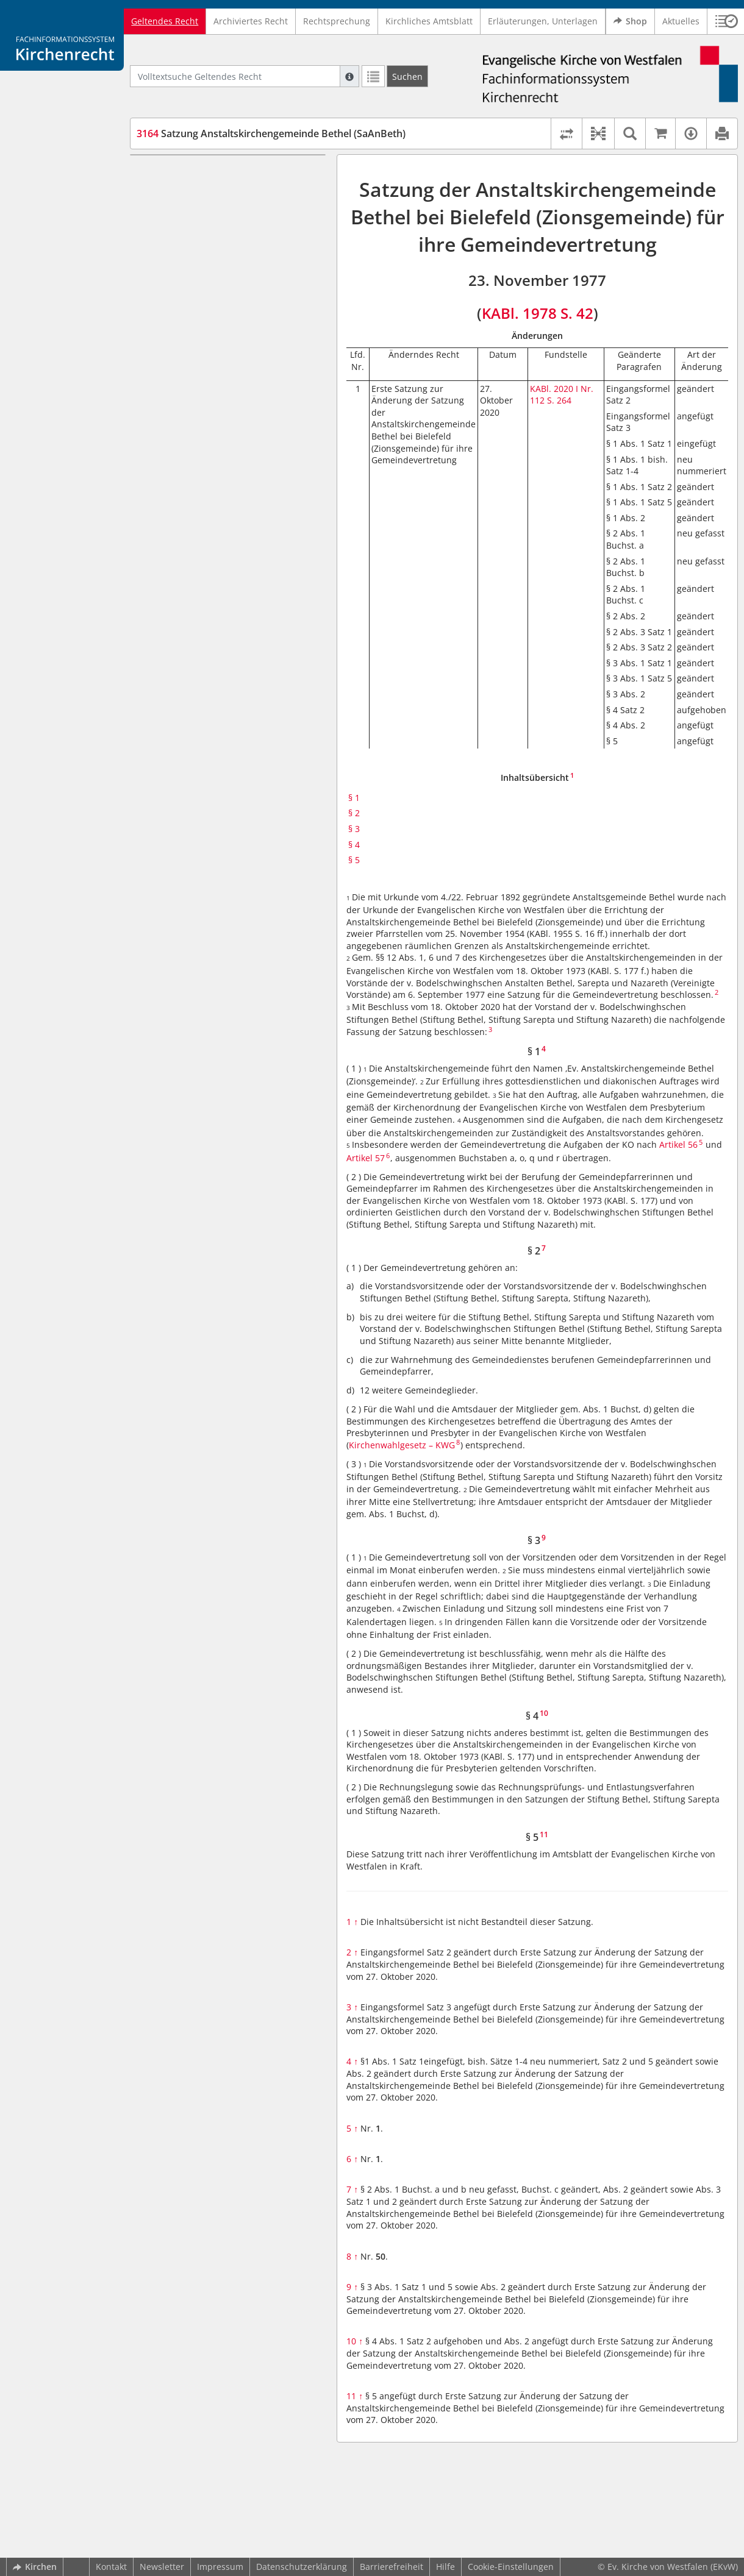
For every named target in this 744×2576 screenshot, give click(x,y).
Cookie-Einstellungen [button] (511, 2566)
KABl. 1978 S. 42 (537, 313)
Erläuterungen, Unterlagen (543, 21)
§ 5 (165, 245)
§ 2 (165, 191)
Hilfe (445, 2566)
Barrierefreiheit (391, 2566)
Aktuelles (680, 21)
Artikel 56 (678, 1144)
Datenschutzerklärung (301, 2566)
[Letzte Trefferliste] (373, 76)
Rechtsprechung (336, 21)
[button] (598, 133)
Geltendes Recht (164, 21)
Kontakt (111, 2566)
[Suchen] (407, 76)
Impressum (220, 2566)
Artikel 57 (365, 1158)
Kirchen (35, 2566)
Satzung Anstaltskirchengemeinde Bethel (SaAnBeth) (271, 133)
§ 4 (165, 227)
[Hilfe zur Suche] (349, 76)
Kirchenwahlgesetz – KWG (402, 1445)
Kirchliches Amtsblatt (429, 21)
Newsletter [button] (162, 2566)
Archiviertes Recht (250, 21)
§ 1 (165, 173)
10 (354, 2341)
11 (354, 2396)
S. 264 (559, 400)
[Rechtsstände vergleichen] (566, 133)
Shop (630, 21)
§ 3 (165, 209)
